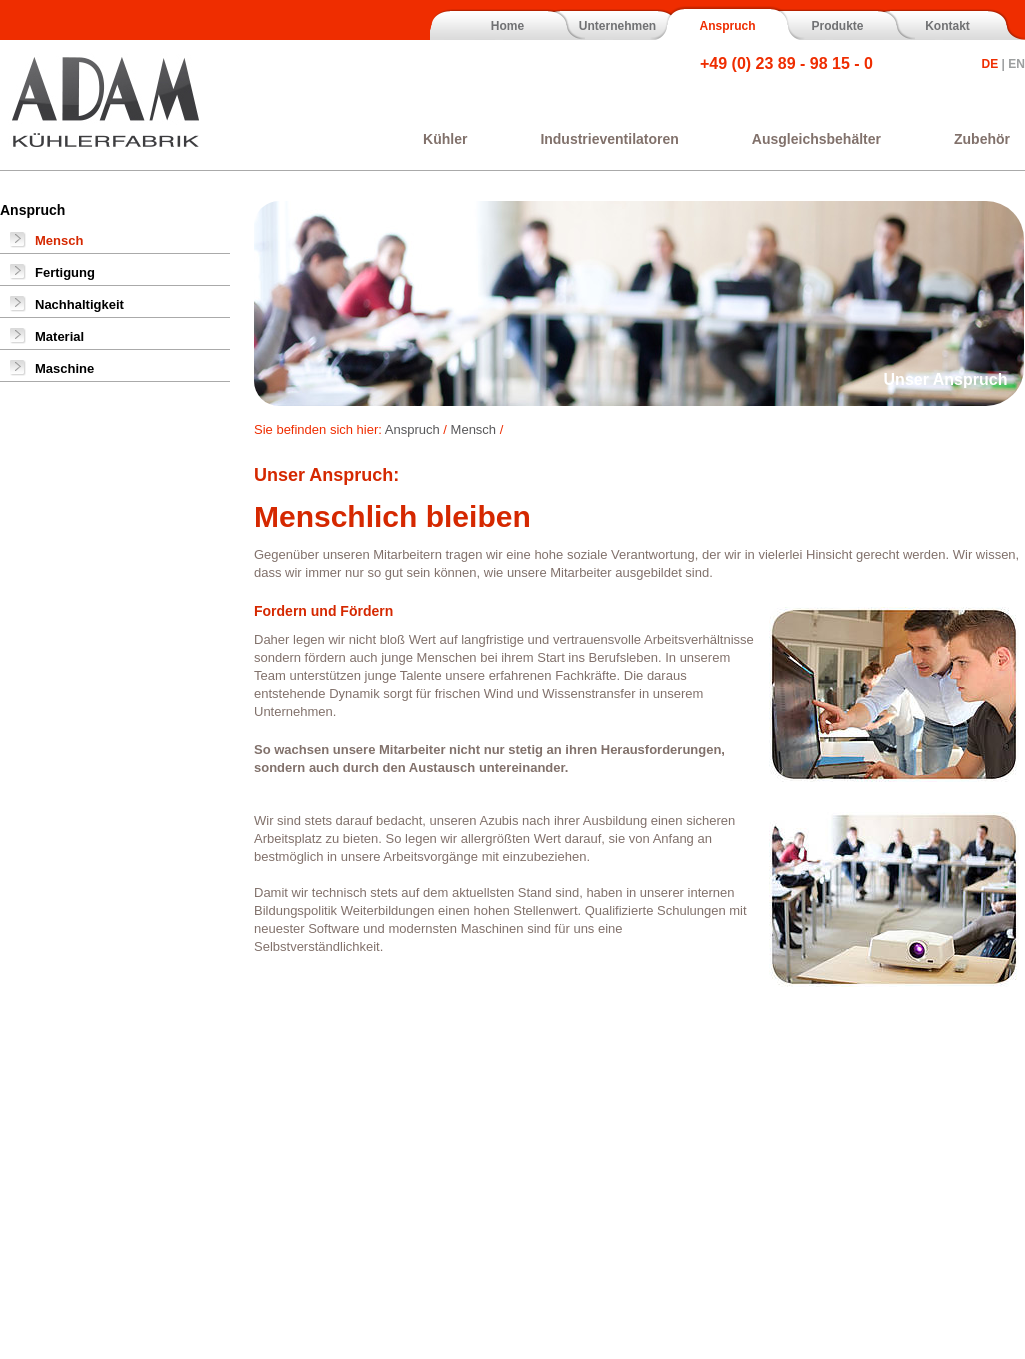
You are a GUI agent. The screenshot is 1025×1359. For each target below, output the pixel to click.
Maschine (64, 368)
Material (59, 336)
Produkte (837, 26)
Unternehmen (617, 26)
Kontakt (947, 26)
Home (507, 26)
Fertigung (65, 272)
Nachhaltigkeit (79, 304)
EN (1016, 64)
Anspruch (727, 26)
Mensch (59, 240)
